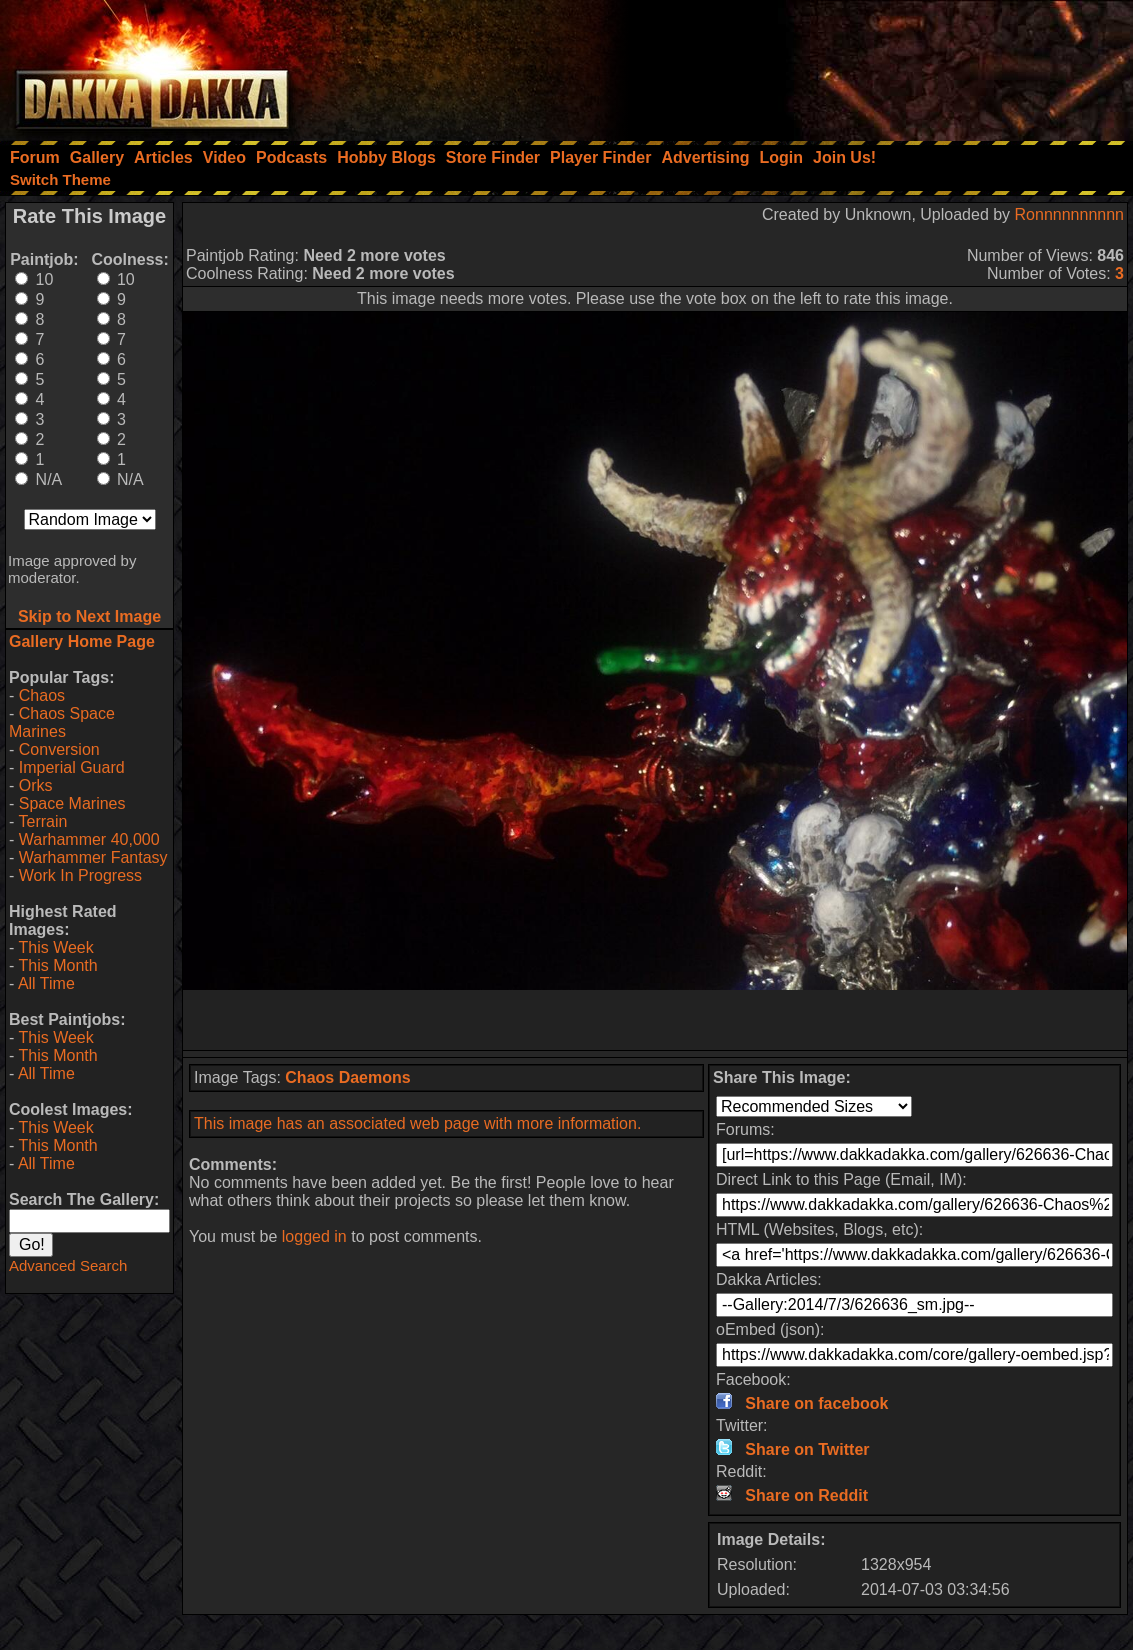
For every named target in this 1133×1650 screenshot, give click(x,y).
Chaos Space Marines (62, 722)
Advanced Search (68, 1265)
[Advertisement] (864, 65)
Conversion (59, 749)
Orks (36, 785)
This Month (57, 965)
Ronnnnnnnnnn (1069, 214)
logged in (314, 1236)
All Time (46, 983)
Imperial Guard (72, 767)
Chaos (42, 695)
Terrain (42, 821)
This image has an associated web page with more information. (417, 1123)
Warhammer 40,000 (89, 839)
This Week (55, 947)
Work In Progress (80, 875)
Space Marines (72, 803)
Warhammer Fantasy (93, 857)
